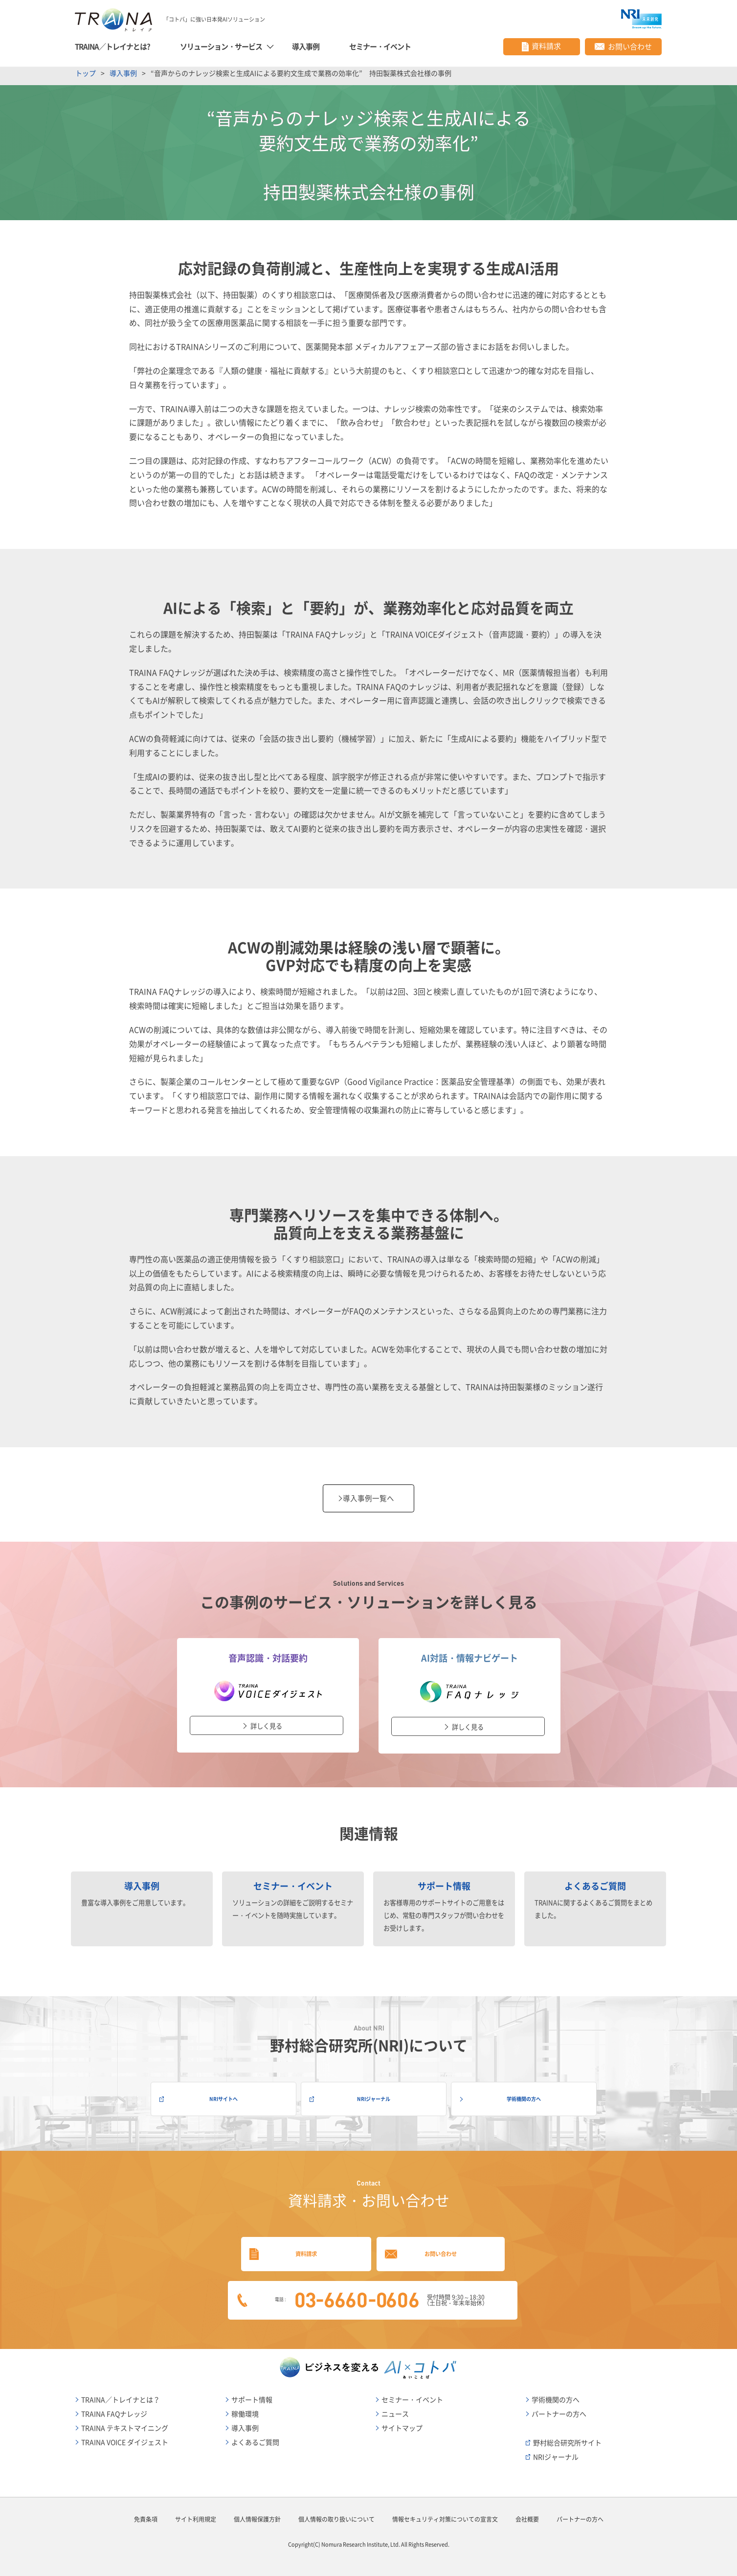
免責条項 (145, 2514)
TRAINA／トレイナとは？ (120, 2394)
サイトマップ (402, 2422)
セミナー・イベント (380, 43)
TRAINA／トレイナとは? (113, 43)
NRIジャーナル (368, 2090)
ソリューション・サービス (221, 43)
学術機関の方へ (518, 2090)
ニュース (395, 2408)
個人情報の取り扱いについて (336, 2514)
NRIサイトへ (218, 2090)
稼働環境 (245, 2408)
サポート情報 (251, 2394)
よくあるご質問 (255, 2437)
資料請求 (293, 2245)
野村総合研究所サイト (567, 2437)
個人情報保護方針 (257, 2514)
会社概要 (527, 2514)
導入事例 (306, 43)
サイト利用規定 (195, 2514)
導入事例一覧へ (368, 1494)
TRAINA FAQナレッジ (114, 2408)
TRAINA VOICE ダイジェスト (124, 2437)
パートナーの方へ (559, 2408)
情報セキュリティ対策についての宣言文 (445, 2514)
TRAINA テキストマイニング (124, 2422)
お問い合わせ (443, 2245)
